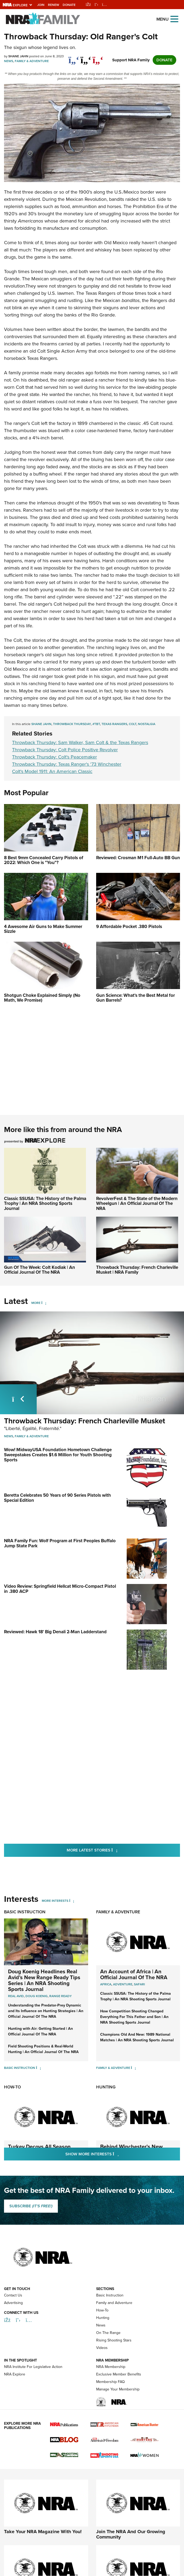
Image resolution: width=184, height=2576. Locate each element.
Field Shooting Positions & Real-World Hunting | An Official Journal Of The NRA (43, 1960)
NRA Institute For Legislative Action (33, 2278)
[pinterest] (98, 57)
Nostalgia (146, 724)
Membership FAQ (110, 2293)
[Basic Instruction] (38, 1979)
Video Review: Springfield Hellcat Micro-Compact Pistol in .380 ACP (60, 1536)
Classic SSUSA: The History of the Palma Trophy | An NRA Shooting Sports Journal (45, 1203)
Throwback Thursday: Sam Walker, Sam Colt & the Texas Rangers (80, 742)
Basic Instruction (25, 1823)
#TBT (96, 724)
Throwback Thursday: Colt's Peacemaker (54, 756)
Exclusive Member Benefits (118, 2285)
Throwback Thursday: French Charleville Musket (84, 1420)
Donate (69, 4)
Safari (139, 1895)
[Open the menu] (174, 19)
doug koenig (36, 1907)
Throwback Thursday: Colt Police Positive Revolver (65, 749)
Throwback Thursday (72, 724)
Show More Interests (121, 2065)
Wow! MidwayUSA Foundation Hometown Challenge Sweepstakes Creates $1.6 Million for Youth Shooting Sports (58, 1454)
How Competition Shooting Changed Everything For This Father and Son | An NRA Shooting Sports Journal (134, 1928)
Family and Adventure (114, 2214)
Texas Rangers (114, 724)
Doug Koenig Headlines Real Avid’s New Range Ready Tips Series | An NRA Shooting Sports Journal (44, 1891)
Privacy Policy (14, 2534)
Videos (102, 2259)
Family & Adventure (32, 61)
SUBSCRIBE (30, 2117)
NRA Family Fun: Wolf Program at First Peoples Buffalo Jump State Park (60, 1508)
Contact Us (13, 2206)
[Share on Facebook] (74, 57)
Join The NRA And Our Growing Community (130, 2445)
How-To (12, 1998)
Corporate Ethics (70, 2534)
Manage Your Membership (118, 2300)
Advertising (13, 2214)
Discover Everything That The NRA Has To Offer (41, 2511)
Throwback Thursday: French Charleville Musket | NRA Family (137, 1270)
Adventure (122, 1895)
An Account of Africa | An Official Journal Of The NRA (133, 1886)
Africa (105, 1895)
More (35, 1302)
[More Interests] (71, 1812)
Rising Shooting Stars (114, 2251)
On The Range (108, 2244)
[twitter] (86, 57)
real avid (16, 1907)
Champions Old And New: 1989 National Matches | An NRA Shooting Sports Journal (137, 1948)
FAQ (118, 2534)
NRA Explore (14, 2285)
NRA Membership (110, 2278)
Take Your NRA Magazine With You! (43, 2442)
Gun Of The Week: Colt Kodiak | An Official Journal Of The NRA (39, 1270)
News (8, 61)
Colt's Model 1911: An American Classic (52, 771)
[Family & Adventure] (133, 1979)
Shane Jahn (41, 724)
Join (40, 4)
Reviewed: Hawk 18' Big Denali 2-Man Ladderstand (55, 1560)
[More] (43, 1302)
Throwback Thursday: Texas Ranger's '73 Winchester (66, 764)
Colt (132, 724)
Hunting (105, 1998)
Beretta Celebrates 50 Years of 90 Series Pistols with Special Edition (57, 1480)
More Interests (55, 1812)
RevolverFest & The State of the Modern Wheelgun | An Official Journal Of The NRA (137, 1203)
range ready (60, 1907)
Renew (53, 4)
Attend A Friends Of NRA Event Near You (136, 2511)
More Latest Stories (114, 1761)
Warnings (98, 2534)
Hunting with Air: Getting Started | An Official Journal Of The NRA (40, 1942)
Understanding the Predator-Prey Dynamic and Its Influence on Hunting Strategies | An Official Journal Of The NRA (45, 1922)
